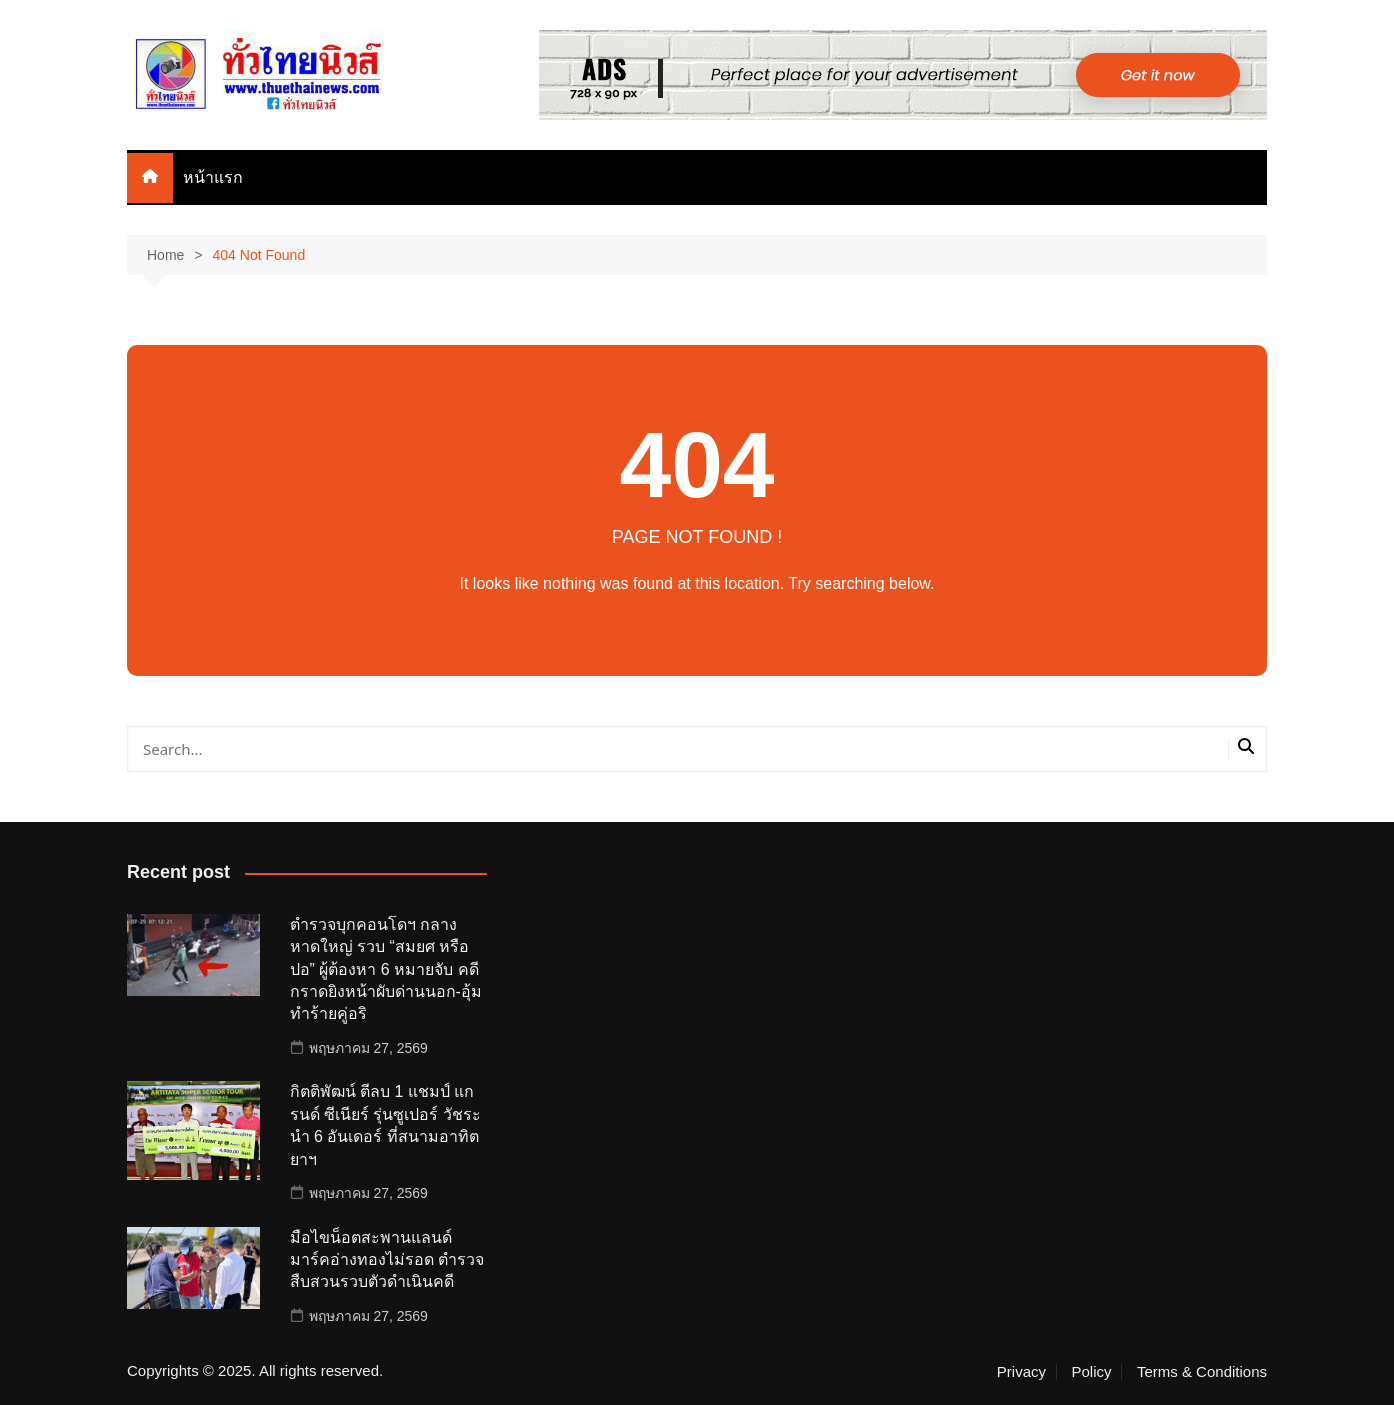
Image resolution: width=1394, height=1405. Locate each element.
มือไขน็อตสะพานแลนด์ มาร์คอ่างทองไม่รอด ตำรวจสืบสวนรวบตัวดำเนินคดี (387, 1260)
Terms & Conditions (1202, 1372)
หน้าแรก (213, 177)
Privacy (1021, 1372)
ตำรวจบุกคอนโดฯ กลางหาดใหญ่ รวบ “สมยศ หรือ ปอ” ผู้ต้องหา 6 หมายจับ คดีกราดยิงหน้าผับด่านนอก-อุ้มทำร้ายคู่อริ (386, 969)
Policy (1091, 1372)
